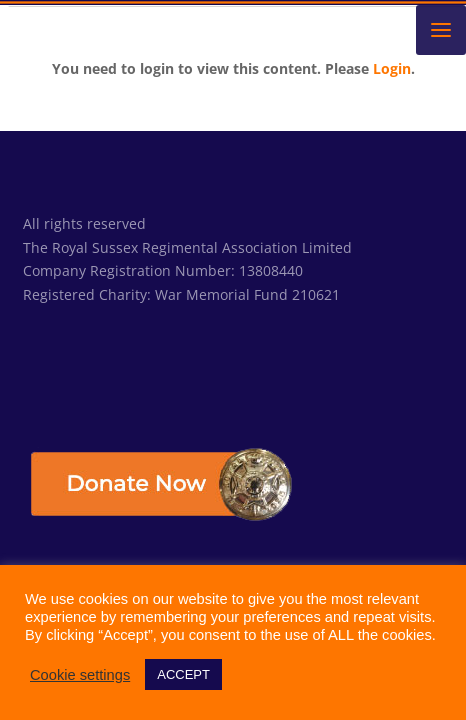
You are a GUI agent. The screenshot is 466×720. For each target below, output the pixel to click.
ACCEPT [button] (183, 674)
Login (392, 68)
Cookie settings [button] (80, 675)
